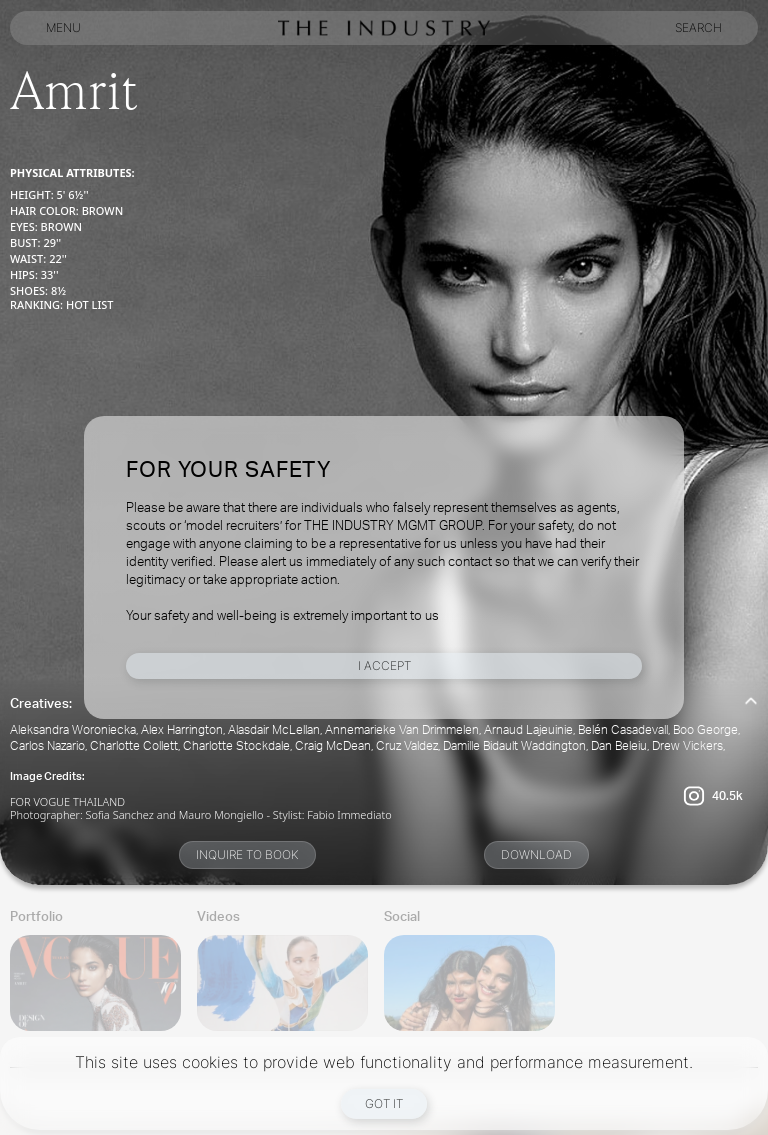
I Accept (384, 665)
